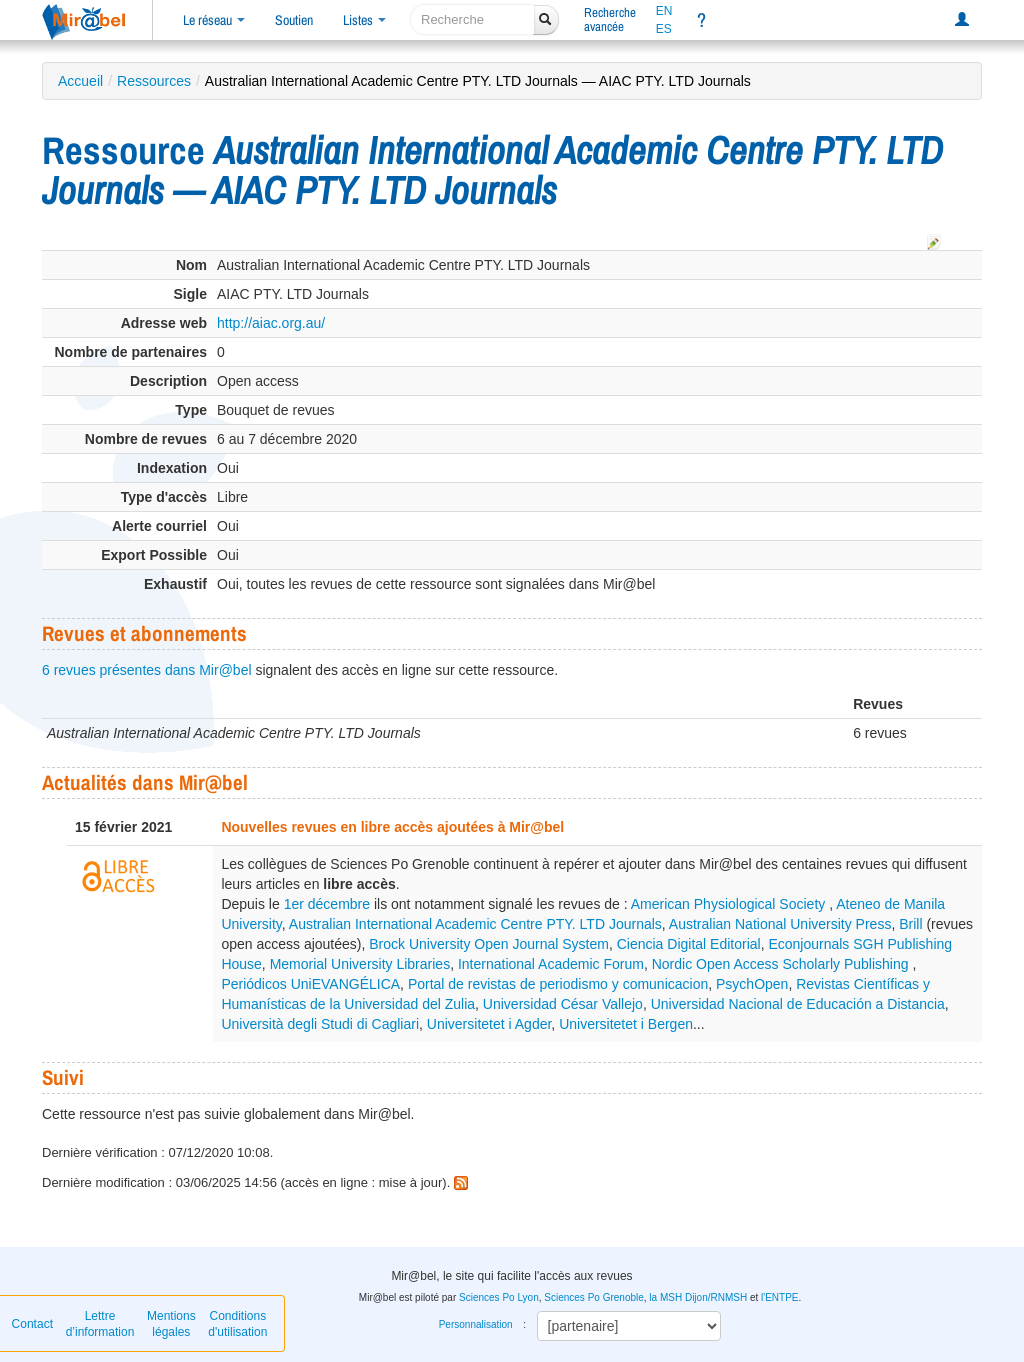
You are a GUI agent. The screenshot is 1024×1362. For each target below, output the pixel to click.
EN (664, 11)
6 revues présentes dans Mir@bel (147, 670)
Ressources (154, 81)
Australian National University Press (780, 924)
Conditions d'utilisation (237, 1324)
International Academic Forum (551, 964)
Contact (32, 1324)
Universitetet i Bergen (626, 1024)
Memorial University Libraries (360, 964)
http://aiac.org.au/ (271, 323)
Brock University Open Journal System (489, 944)
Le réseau (214, 20)
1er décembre (327, 904)
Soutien (294, 20)
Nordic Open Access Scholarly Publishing (782, 964)
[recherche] (472, 19)
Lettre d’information (100, 1324)
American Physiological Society (730, 904)
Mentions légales (171, 1324)
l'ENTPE (779, 1297)
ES (664, 29)
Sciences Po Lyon (499, 1297)
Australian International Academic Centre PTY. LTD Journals (475, 924)
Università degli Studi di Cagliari (320, 1024)
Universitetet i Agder (489, 1024)
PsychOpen (752, 984)
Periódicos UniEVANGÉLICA (310, 984)
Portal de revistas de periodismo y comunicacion (558, 984)
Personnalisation (476, 1324)
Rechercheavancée (610, 19)
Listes (364, 20)
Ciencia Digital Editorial (689, 944)
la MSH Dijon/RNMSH (698, 1297)
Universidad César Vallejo (563, 1004)
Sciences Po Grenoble (594, 1297)
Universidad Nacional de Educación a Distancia (798, 1004)
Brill (910, 924)
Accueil (80, 81)
